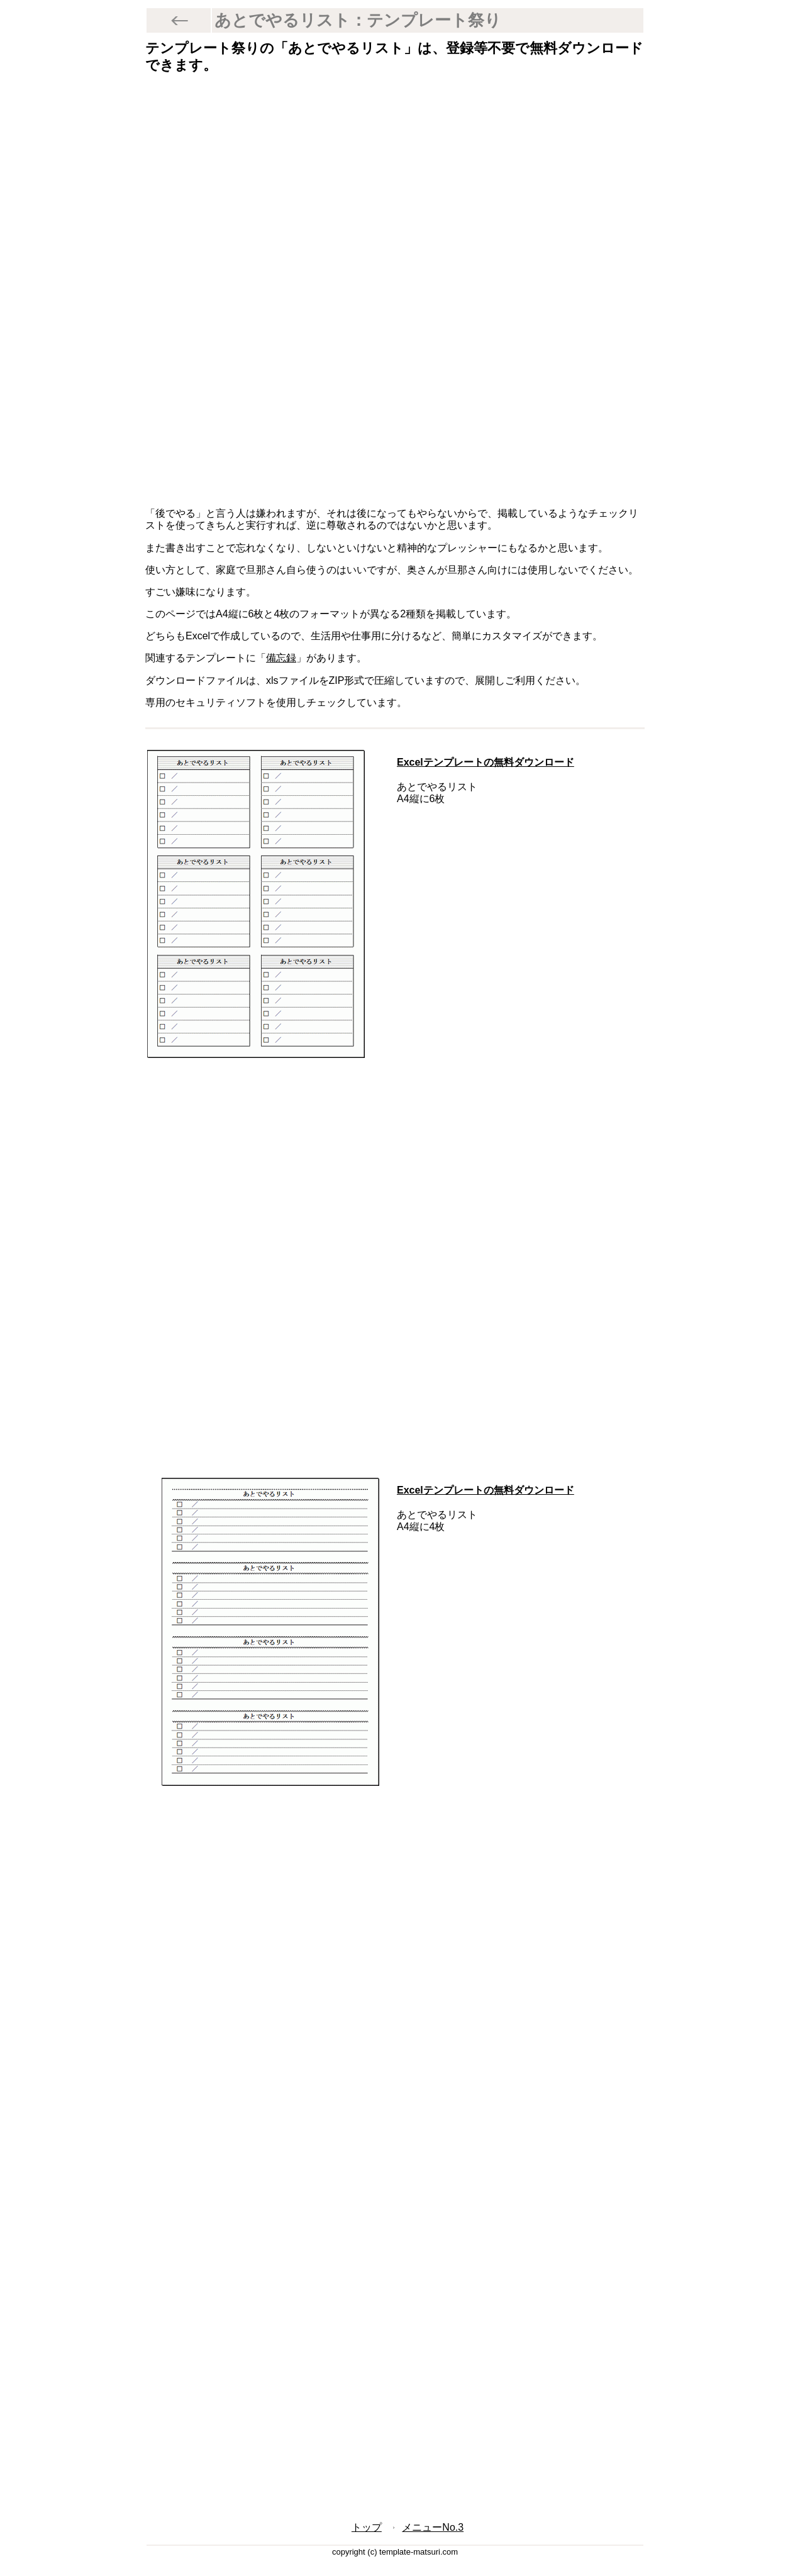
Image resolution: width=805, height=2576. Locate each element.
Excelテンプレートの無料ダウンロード (485, 762)
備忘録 (281, 657)
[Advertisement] (395, 185)
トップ (367, 2527)
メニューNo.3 (433, 2527)
